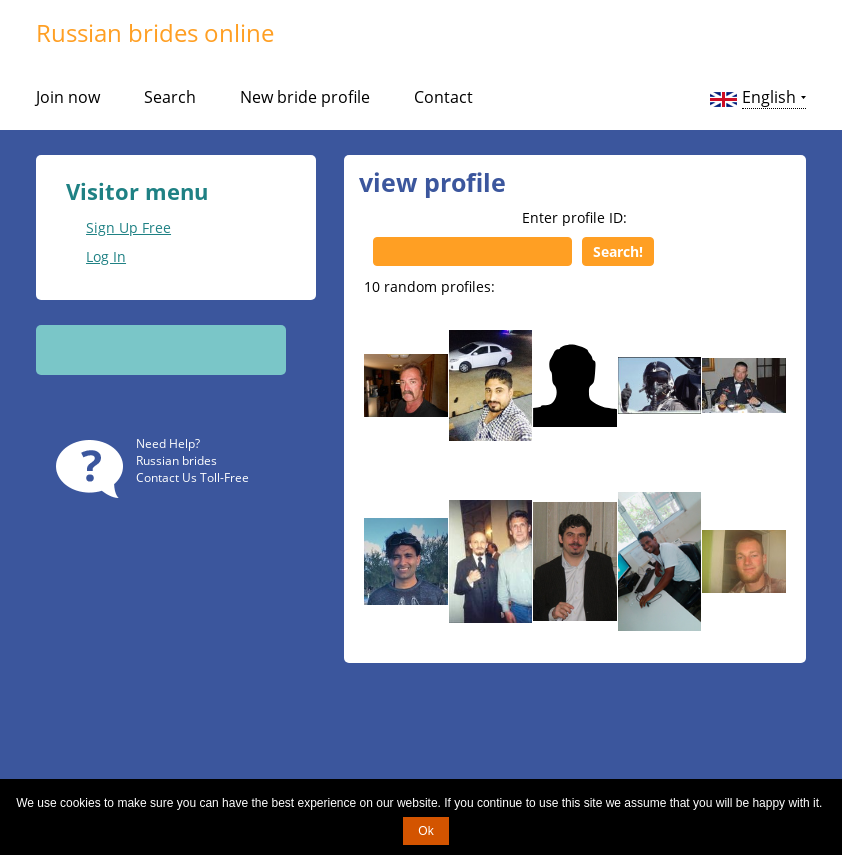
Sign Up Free (128, 227)
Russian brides (176, 460)
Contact (443, 97)
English (769, 97)
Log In (106, 256)
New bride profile (305, 97)
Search (170, 97)
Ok (425, 831)
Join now (68, 97)
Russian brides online (155, 32)
